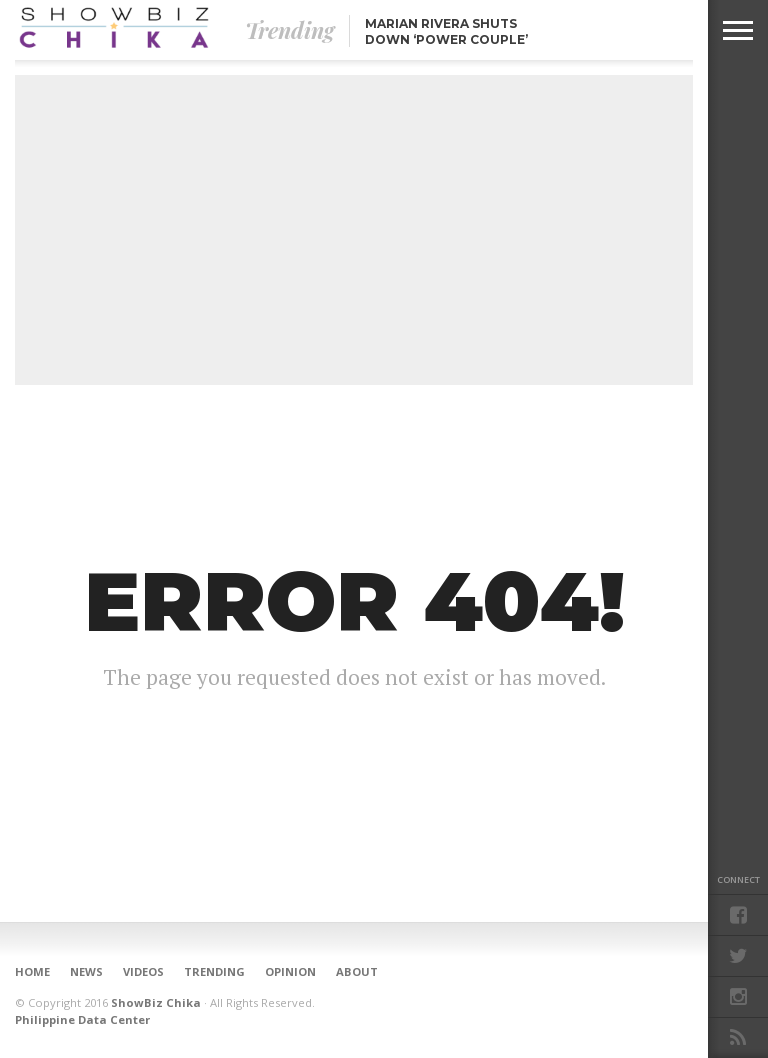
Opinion (290, 971)
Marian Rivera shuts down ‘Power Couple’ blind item (446, 39)
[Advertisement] (354, 230)
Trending (214, 971)
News (86, 971)
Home (32, 971)
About (357, 971)
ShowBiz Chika (156, 1002)
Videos (143, 971)
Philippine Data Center (82, 1019)
